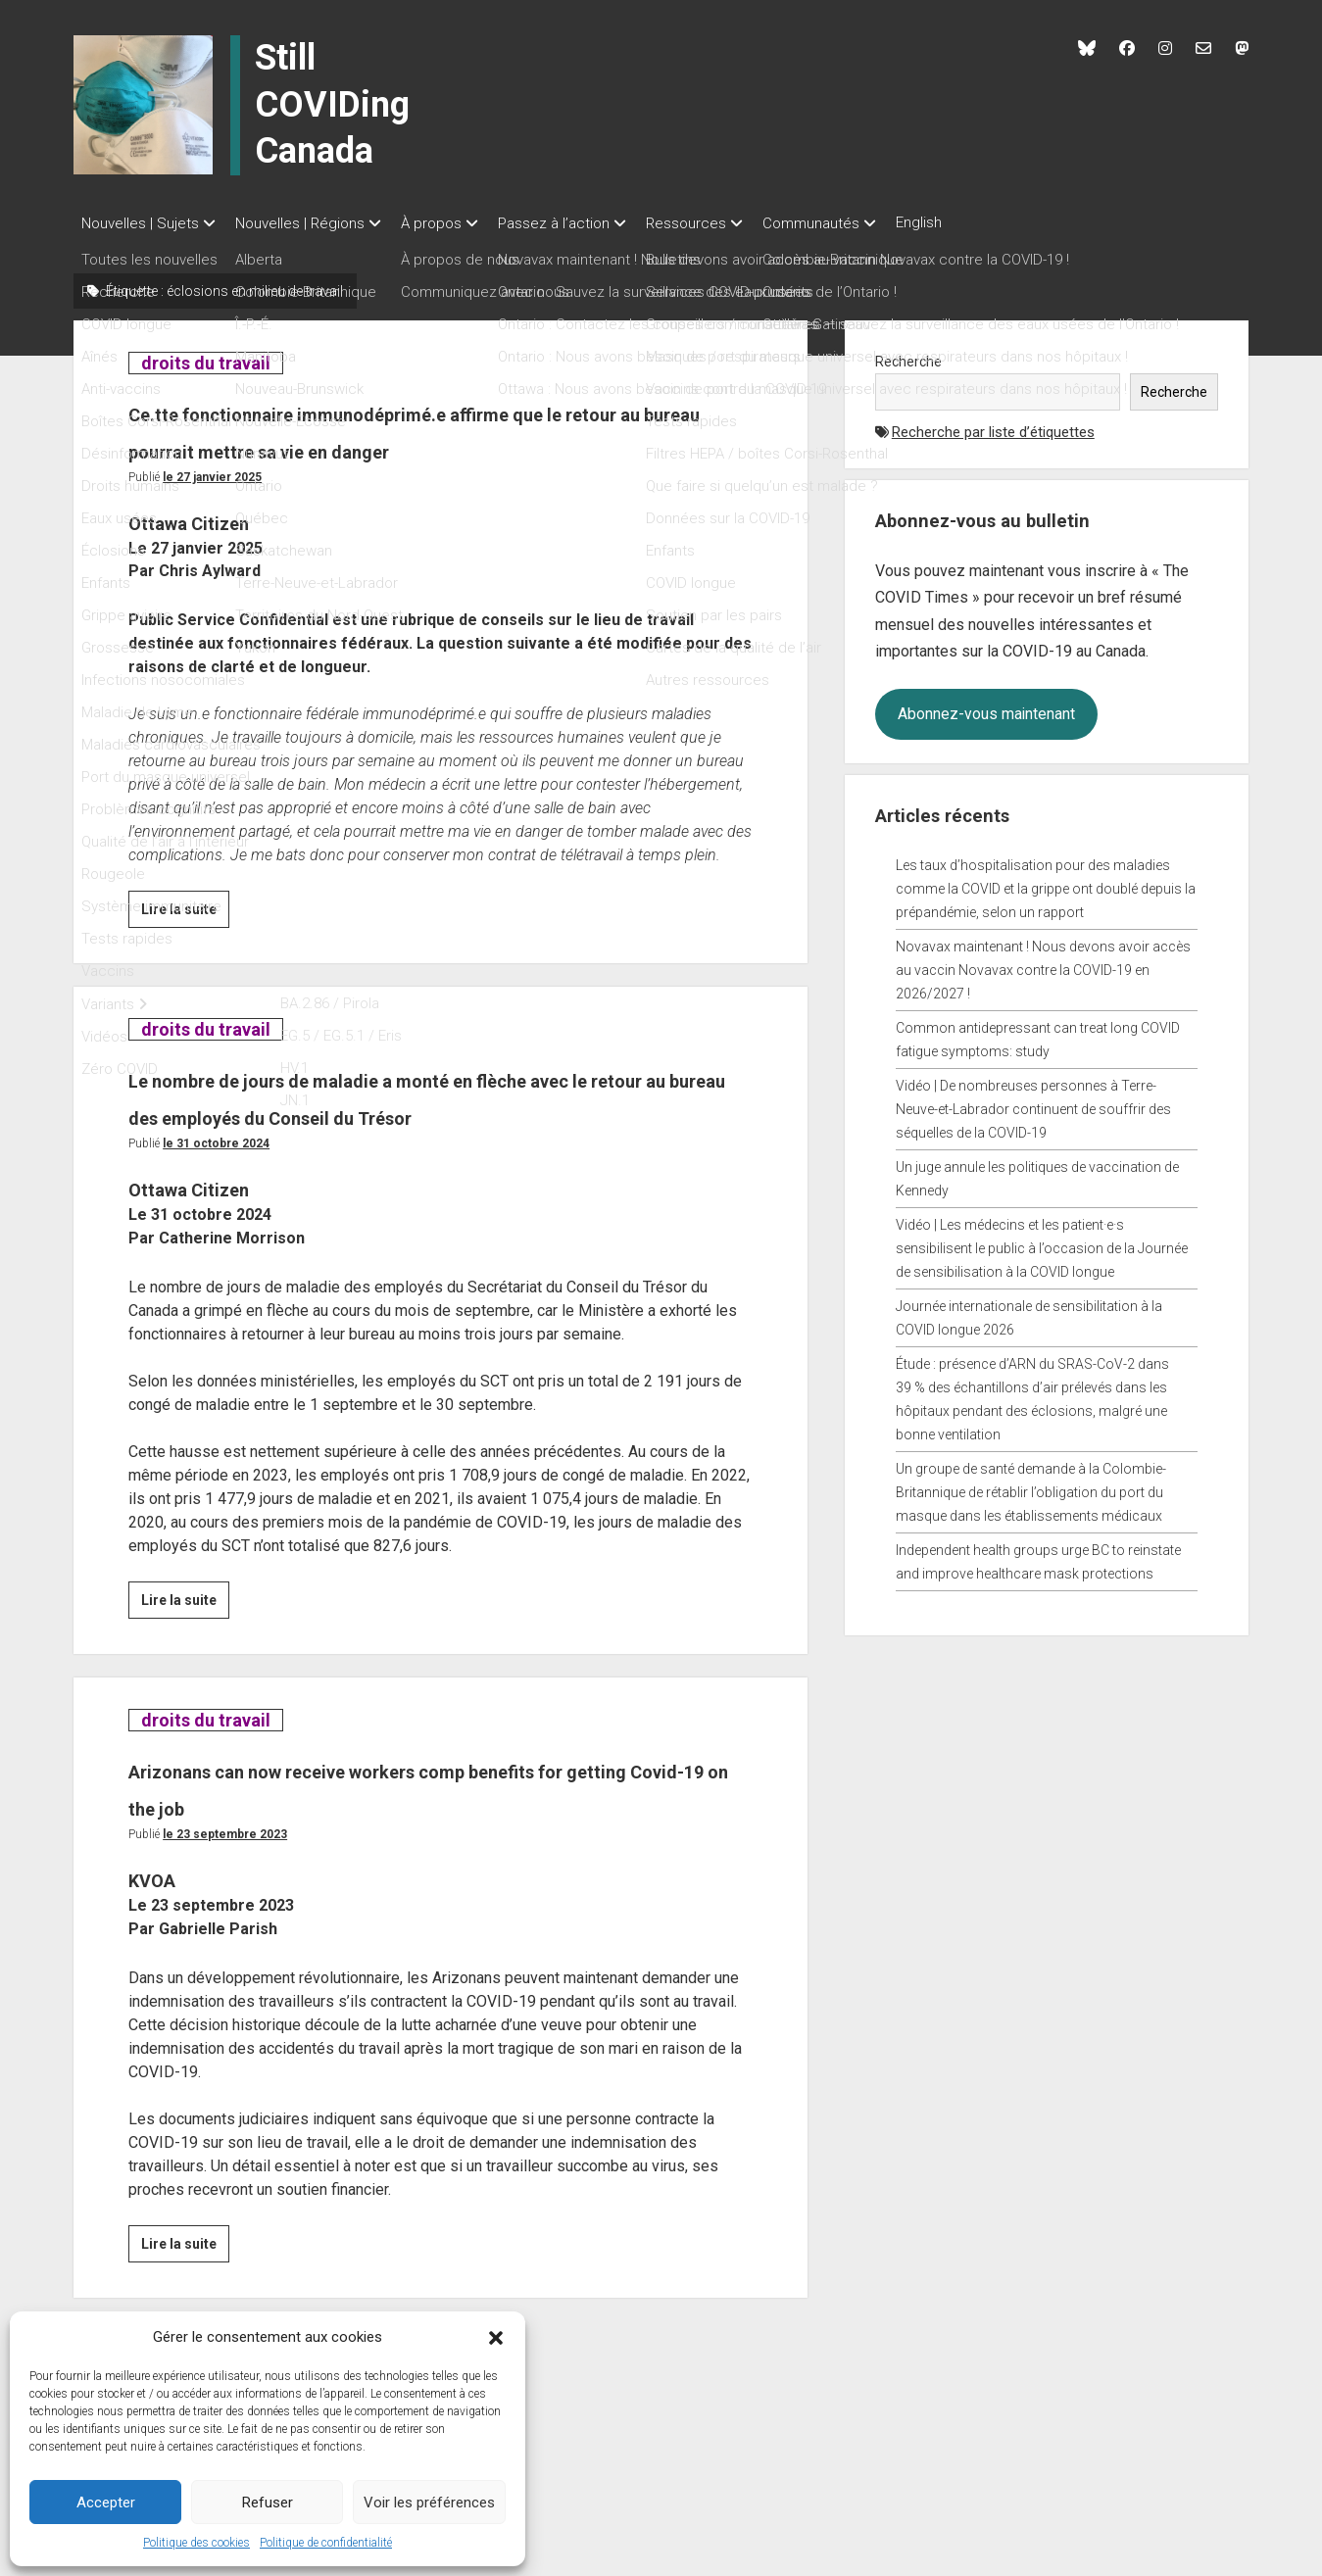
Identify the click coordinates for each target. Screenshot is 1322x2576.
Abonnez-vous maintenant (986, 708)
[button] (496, 2337)
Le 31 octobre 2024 (216, 1212)
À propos (450, 223)
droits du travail (205, 357)
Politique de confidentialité (326, 2543)
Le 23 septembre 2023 (225, 1903)
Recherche (908, 356)
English (978, 222)
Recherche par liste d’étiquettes (993, 426)
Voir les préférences (429, 2502)
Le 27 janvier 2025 (212, 508)
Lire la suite (185, 943)
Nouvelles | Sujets (140, 223)
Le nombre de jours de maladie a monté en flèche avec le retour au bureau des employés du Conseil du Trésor (436, 1147)
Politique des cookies (196, 2543)
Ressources (725, 223)
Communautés (859, 223)
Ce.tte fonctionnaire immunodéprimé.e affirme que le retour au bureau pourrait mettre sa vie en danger (427, 443)
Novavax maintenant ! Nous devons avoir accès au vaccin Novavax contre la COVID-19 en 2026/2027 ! (1043, 964)
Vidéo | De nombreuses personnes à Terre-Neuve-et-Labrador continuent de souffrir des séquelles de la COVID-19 (1033, 1103)
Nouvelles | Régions (309, 223)
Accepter (105, 2502)
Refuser (267, 2502)
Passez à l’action (583, 223)
